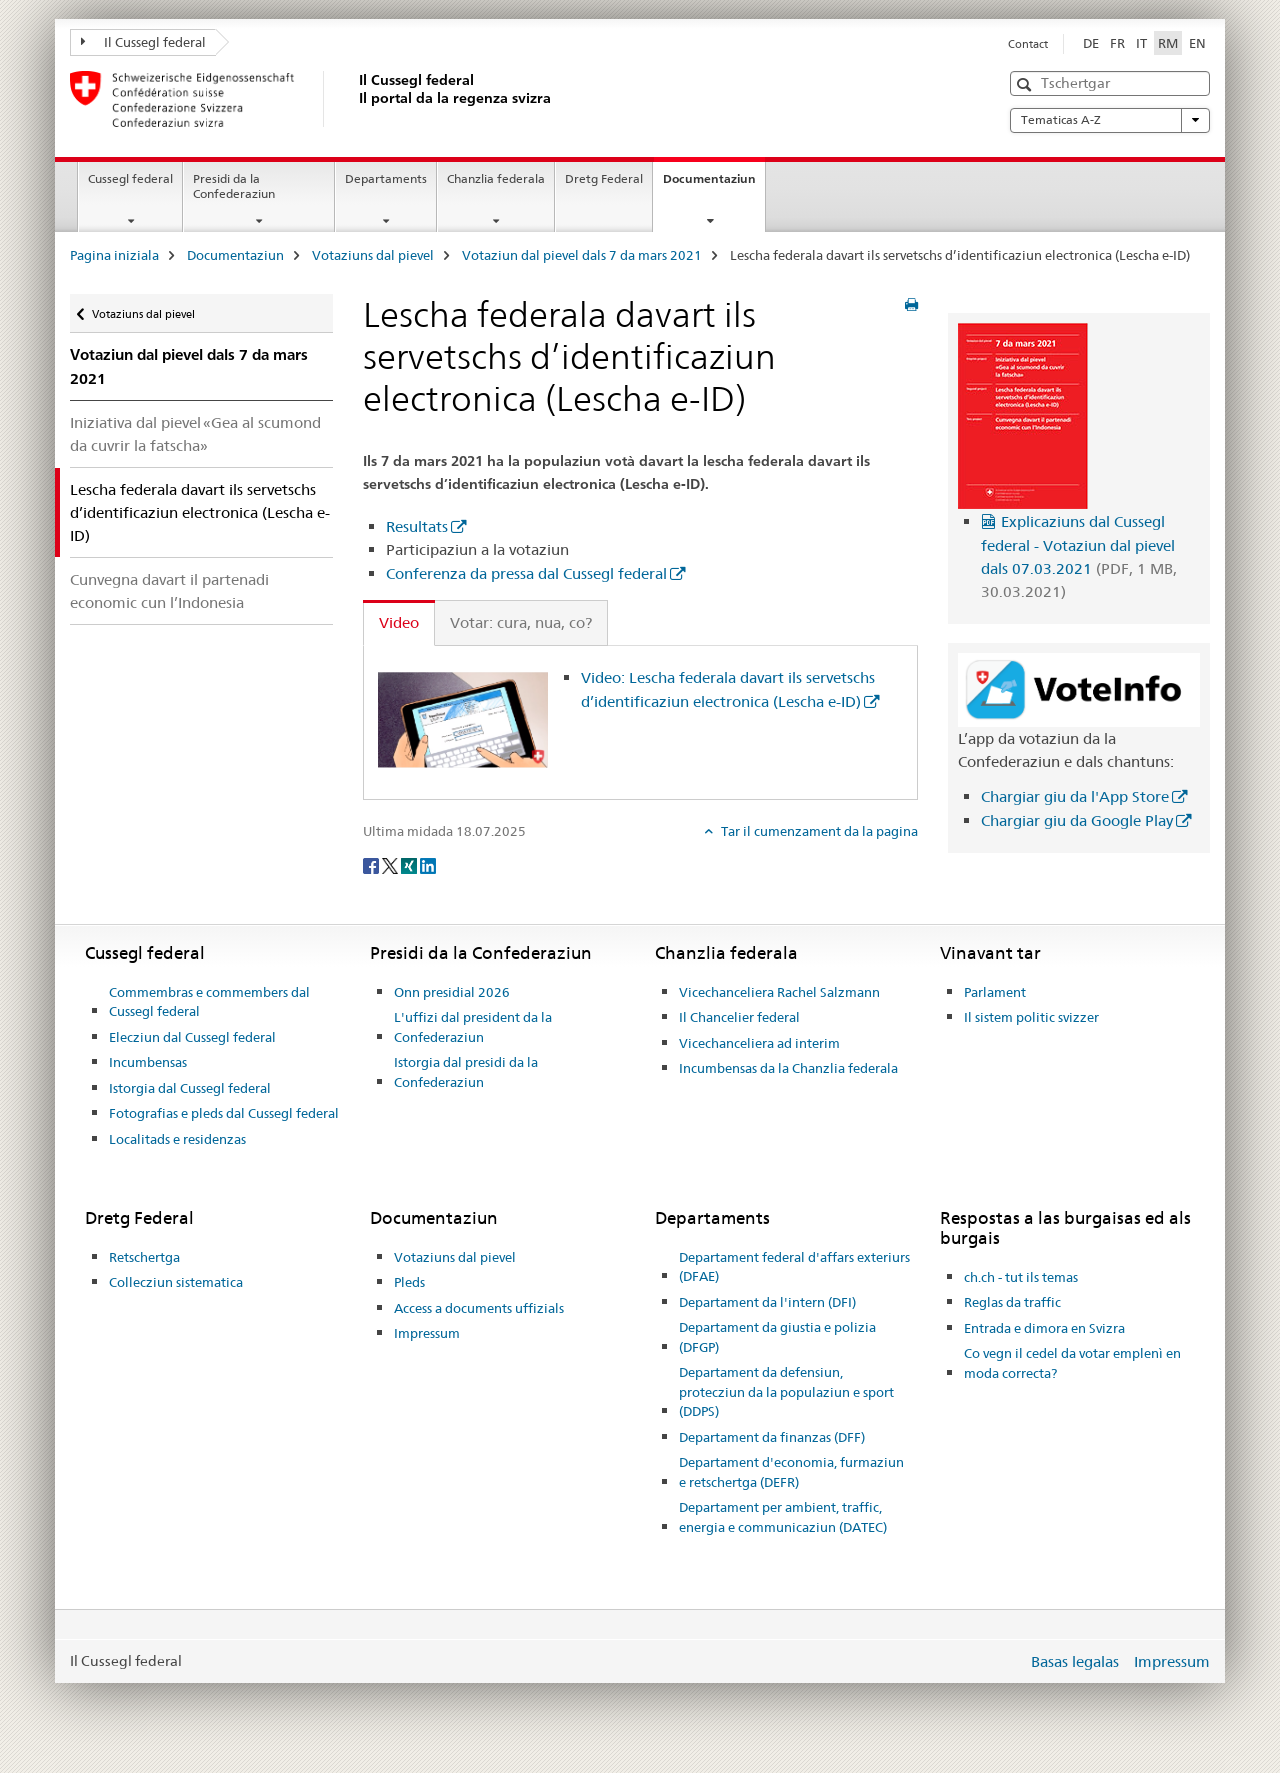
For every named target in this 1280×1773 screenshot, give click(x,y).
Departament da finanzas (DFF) (772, 1437)
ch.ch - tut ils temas (1021, 1277)
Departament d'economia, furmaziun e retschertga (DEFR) (791, 1472)
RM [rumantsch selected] (1168, 43)
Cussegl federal (130, 178)
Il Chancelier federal (739, 1017)
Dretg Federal (604, 178)
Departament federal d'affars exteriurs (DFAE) (794, 1267)
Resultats (417, 526)
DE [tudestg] (1091, 43)
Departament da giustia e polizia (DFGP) (777, 1337)
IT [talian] (1141, 43)
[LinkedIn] (428, 864)
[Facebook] (372, 864)
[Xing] (410, 864)
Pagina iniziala (114, 255)
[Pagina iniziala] (355, 99)
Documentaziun (714, 185)
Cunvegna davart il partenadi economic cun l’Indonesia (169, 591)
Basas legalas (1075, 1661)
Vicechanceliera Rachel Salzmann (779, 992)
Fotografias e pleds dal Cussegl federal (224, 1113)
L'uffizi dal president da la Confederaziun (473, 1027)
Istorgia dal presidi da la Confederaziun (466, 1072)
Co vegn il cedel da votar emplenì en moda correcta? (1072, 1363)
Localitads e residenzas (177, 1139)
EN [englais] (1197, 43)
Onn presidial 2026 (452, 992)
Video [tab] (399, 622)
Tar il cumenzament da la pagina (818, 831)
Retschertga (144, 1257)
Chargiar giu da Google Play (1077, 820)
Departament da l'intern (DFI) (767, 1302)
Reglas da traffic (1012, 1302)
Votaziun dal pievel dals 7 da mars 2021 (582, 255)
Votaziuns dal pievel (373, 255)
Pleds (409, 1282)
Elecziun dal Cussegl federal (192, 1037)
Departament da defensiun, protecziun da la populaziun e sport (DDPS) (786, 1391)
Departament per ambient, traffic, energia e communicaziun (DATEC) (783, 1517)
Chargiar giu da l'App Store (1075, 796)
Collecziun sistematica (176, 1282)
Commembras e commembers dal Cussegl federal (209, 1002)
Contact (1028, 44)
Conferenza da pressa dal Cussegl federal (526, 573)
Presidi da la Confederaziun (234, 186)
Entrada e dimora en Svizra (1044, 1328)
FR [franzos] (1117, 43)
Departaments (386, 178)
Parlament (995, 992)
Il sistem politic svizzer (1031, 1017)
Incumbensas (148, 1062)
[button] (1026, 84)
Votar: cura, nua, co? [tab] (521, 622)
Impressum (427, 1333)
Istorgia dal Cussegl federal (190, 1088)
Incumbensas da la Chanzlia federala (788, 1068)
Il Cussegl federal (143, 42)
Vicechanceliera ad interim (759, 1043)
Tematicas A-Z (1110, 120)
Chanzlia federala (496, 178)
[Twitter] (391, 864)
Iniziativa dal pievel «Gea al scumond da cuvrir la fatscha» (195, 434)
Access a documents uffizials (479, 1308)
